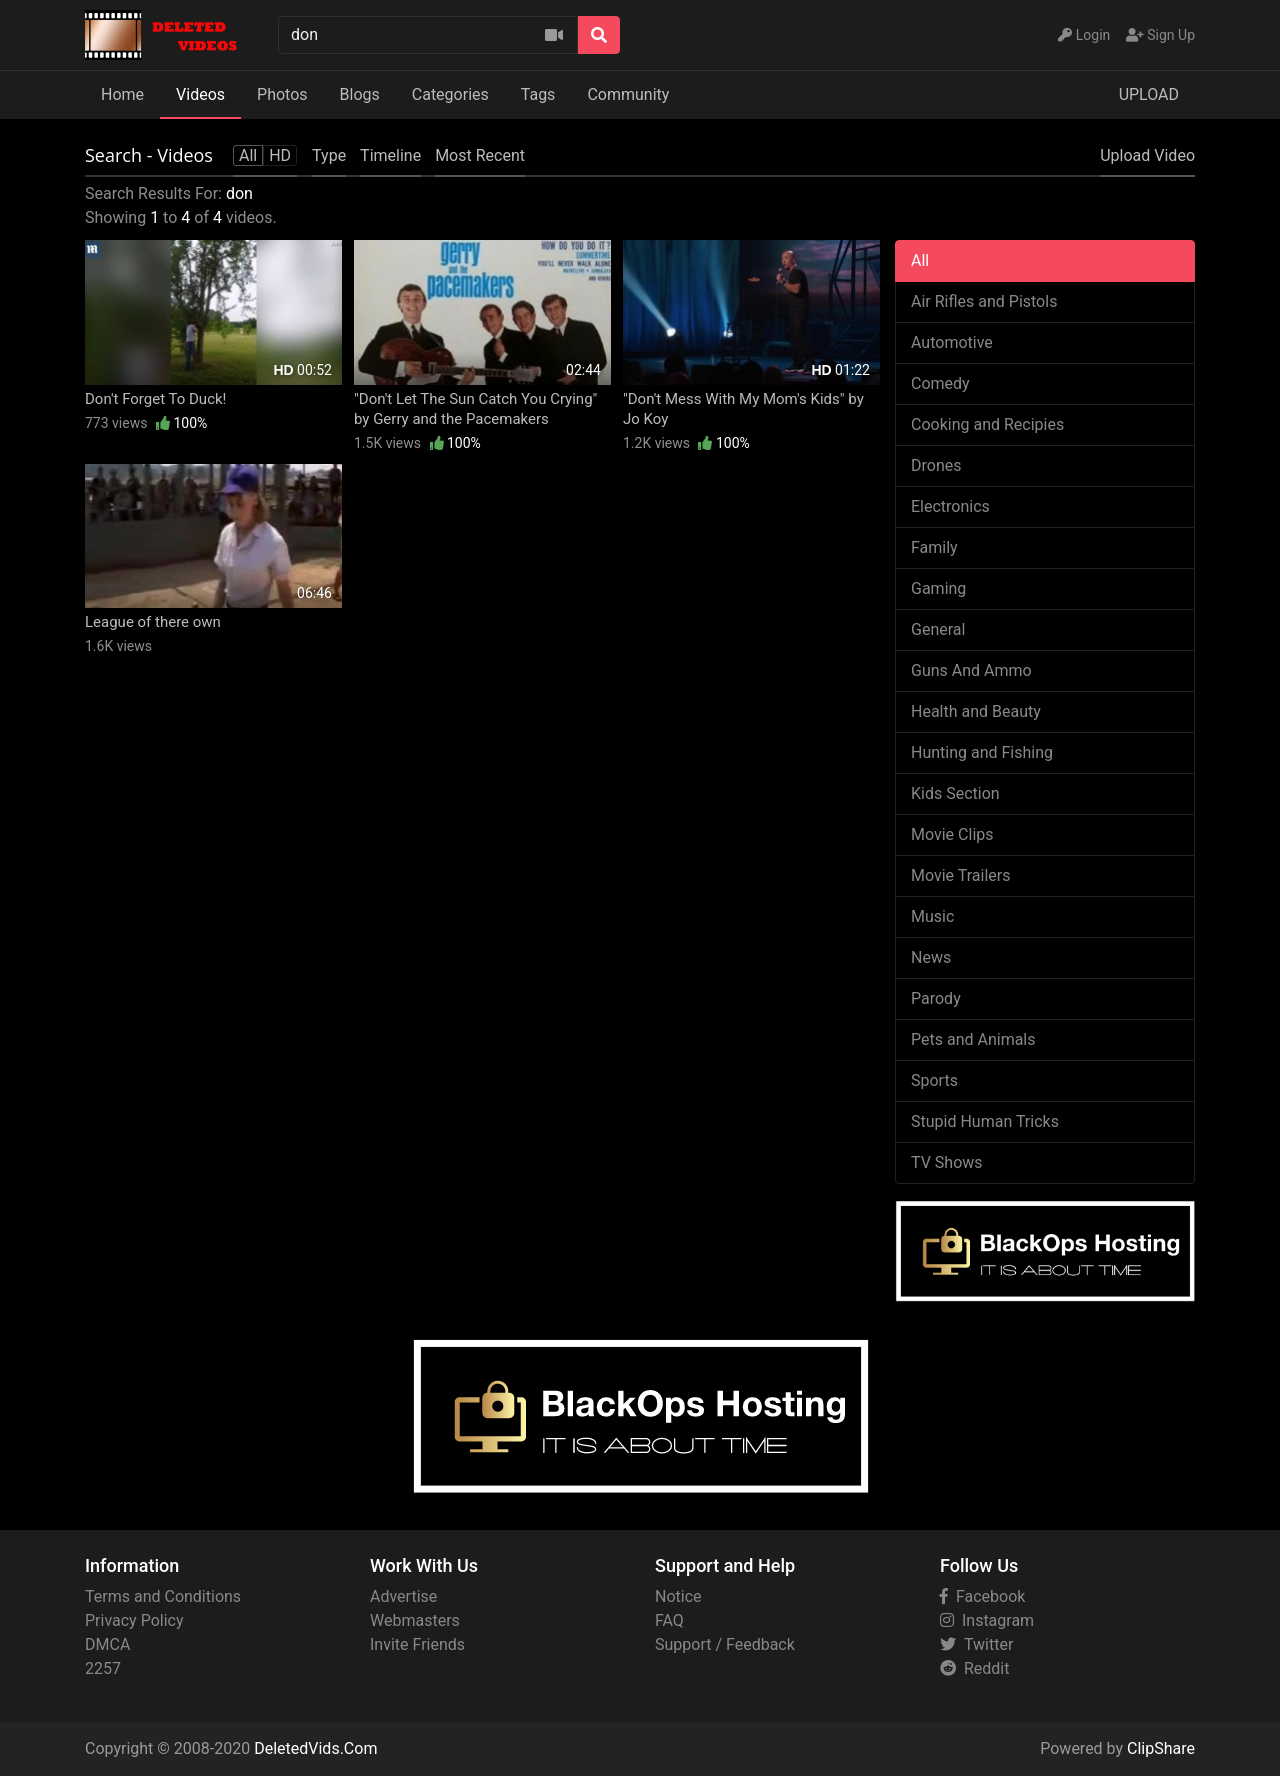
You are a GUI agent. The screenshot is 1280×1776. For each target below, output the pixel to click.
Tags (538, 94)
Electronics (950, 506)
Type (329, 155)
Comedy (940, 383)
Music (932, 916)
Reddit (974, 1668)
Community (628, 94)
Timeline (390, 155)
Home (122, 94)
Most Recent (480, 155)
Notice (678, 1596)
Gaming (938, 588)
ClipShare (1161, 1748)
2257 (103, 1668)
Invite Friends (417, 1644)
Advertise (403, 1596)
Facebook (982, 1596)
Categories (450, 94)
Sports (934, 1080)
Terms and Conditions (163, 1596)
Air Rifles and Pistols (984, 301)
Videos (200, 94)
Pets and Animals (973, 1039)
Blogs (360, 94)
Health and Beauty (976, 711)
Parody (936, 998)
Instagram (987, 1620)
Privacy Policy (134, 1620)
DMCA (107, 1644)
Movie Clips (952, 834)
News (931, 957)
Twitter (976, 1644)
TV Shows (947, 1162)
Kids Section (955, 793)
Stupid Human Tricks (985, 1121)
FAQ (669, 1620)
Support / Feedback (725, 1644)
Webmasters (415, 1620)
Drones (936, 465)
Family (934, 547)
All (920, 260)
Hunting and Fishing (982, 752)
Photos (282, 94)
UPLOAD (1149, 94)
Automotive (952, 342)
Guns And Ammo (971, 670)
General (938, 629)
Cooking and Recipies (987, 424)
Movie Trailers (960, 875)
